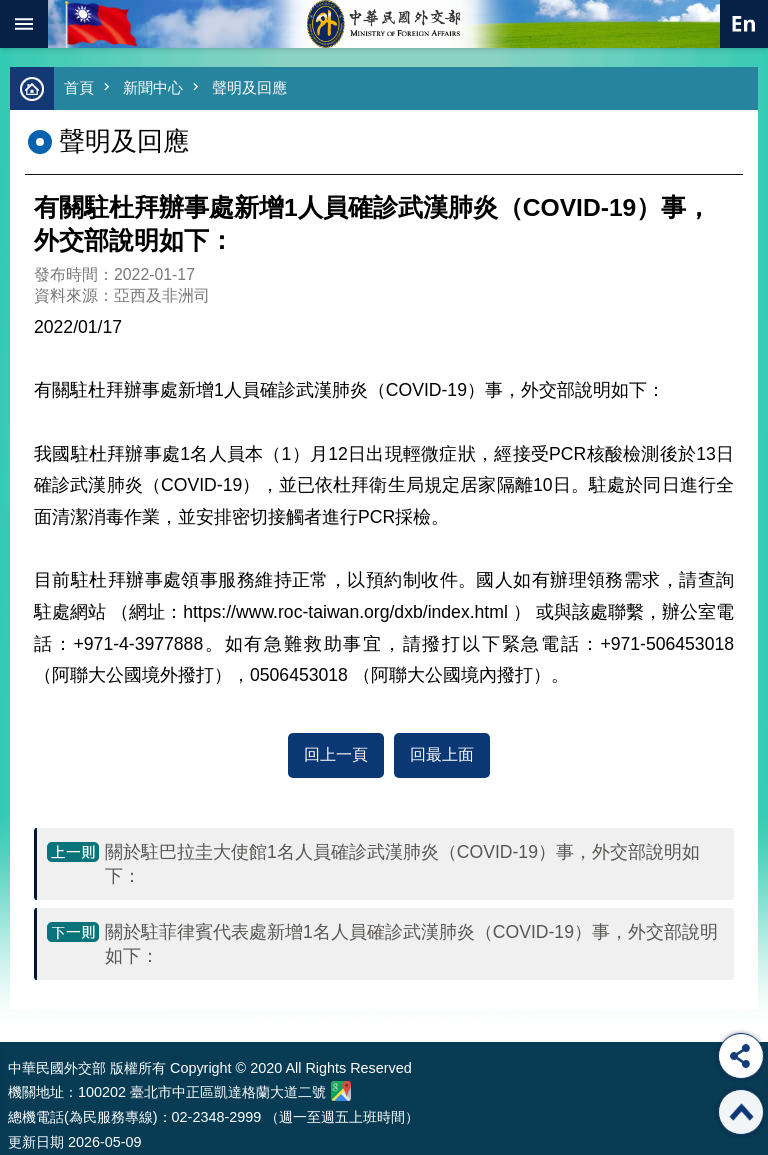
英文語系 (744, 24)
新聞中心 (153, 87)
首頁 (79, 87)
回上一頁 (336, 754)
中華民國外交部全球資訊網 (384, 24)
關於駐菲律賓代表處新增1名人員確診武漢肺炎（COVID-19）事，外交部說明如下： (411, 944)
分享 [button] (741, 1056)
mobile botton (24, 24)
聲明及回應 (249, 87)
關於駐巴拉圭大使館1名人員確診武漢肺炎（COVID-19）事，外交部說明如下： (402, 864)
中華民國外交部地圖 (341, 1091)
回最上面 (442, 754)
